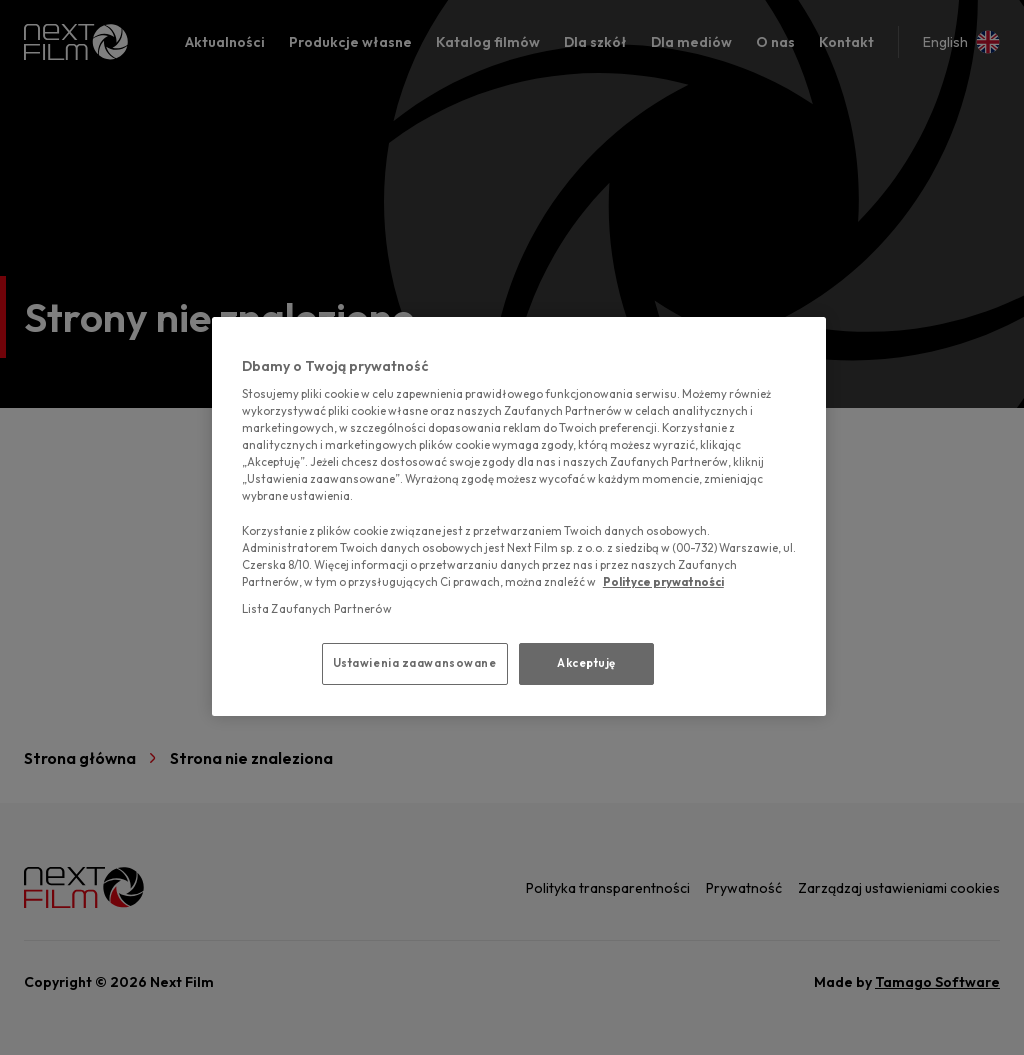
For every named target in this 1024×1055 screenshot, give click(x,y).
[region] (519, 516)
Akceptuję (586, 663)
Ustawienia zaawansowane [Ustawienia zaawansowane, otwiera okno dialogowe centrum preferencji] (415, 663)
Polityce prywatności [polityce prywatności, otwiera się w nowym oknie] (663, 582)
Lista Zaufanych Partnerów (317, 609)
